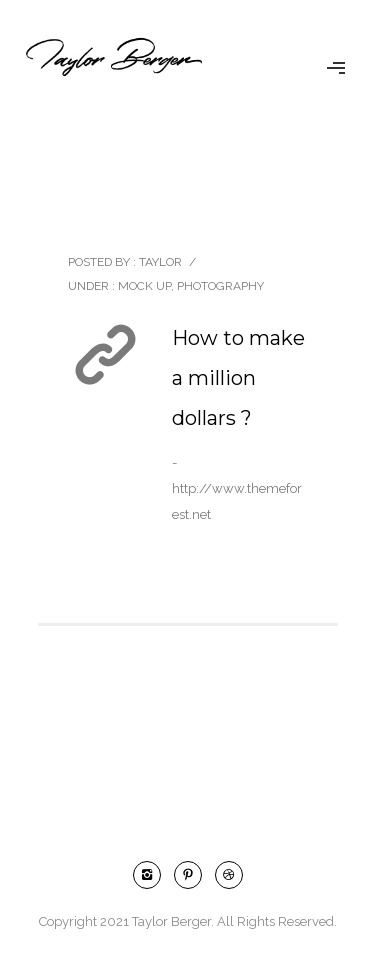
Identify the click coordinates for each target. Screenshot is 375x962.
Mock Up (143, 286)
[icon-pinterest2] (193, 875)
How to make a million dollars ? (238, 378)
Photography (220, 286)
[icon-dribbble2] (229, 875)
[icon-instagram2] (152, 875)
